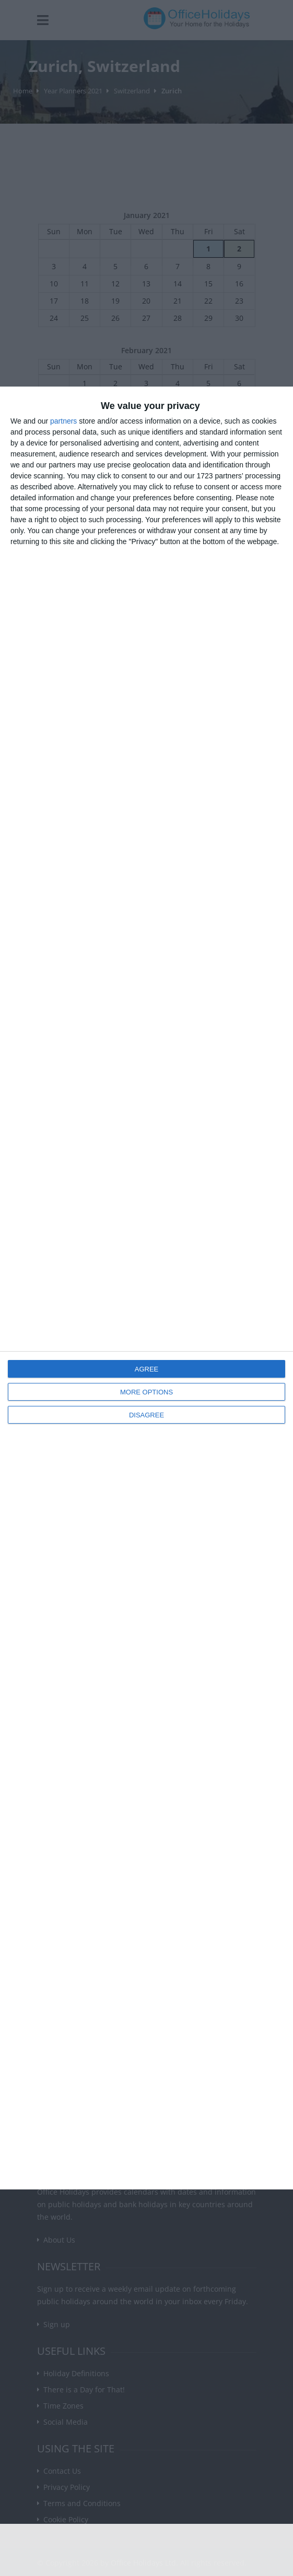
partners (63, 421)
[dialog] (146, 1288)
